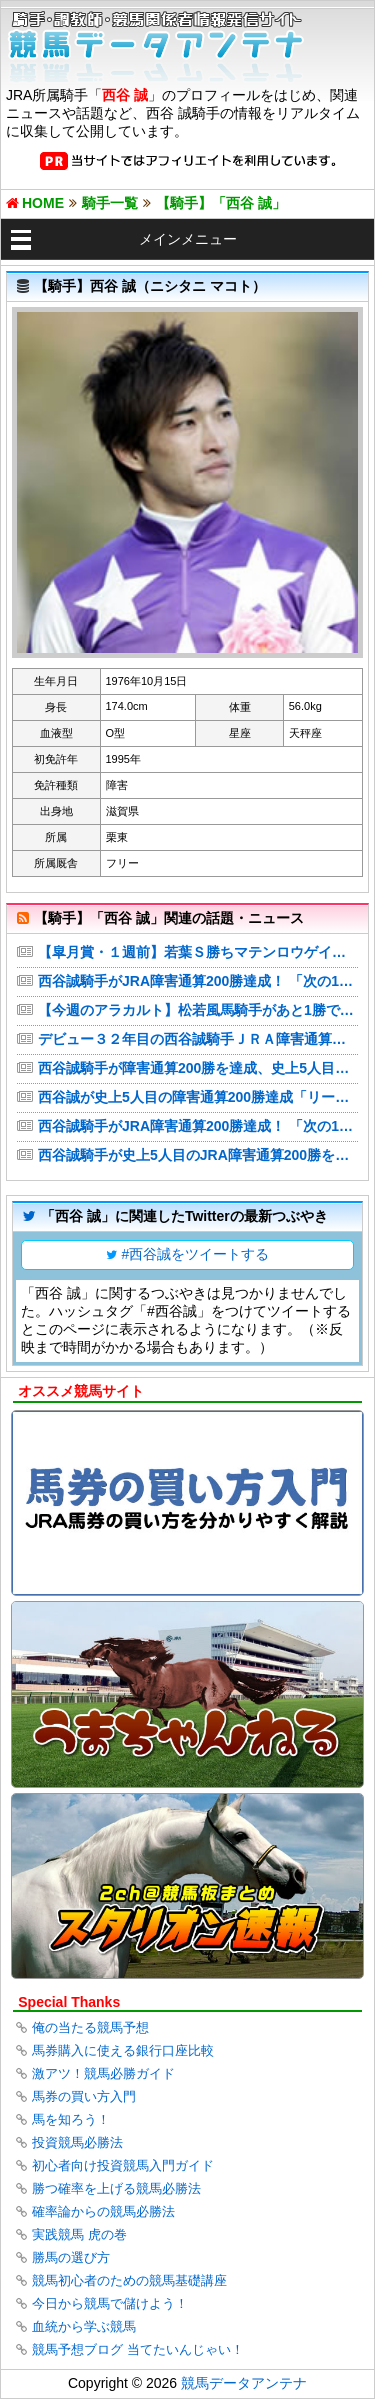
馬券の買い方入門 (84, 2096)
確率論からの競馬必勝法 (103, 2211)
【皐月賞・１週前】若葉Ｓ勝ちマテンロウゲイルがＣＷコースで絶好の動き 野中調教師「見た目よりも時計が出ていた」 (198, 952)
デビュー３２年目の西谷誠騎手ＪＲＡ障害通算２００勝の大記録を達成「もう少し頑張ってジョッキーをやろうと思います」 (198, 1039)
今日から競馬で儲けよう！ (110, 2303)
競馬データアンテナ (244, 2383)
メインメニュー (188, 239)
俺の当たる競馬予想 (90, 2027)
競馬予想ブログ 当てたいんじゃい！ (138, 2349)
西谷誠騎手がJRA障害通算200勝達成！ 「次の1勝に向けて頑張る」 (198, 981)
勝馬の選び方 (71, 2257)
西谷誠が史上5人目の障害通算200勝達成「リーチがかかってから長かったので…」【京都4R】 (198, 1097)
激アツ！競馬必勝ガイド (103, 2073)
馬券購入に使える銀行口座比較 (123, 2050)
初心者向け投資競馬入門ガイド (123, 2165)
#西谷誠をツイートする (196, 1254)
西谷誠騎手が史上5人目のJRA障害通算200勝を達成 (198, 1155)
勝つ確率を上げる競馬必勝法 (116, 2188)
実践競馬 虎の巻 (79, 2234)
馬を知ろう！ (71, 2119)
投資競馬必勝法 (77, 2142)
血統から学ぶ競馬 (84, 2326)
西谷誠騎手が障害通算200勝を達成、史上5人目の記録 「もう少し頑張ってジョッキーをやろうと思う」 (198, 1068)
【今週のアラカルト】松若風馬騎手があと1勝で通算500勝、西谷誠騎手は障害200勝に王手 (198, 1010)
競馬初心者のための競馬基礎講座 (129, 2280)
